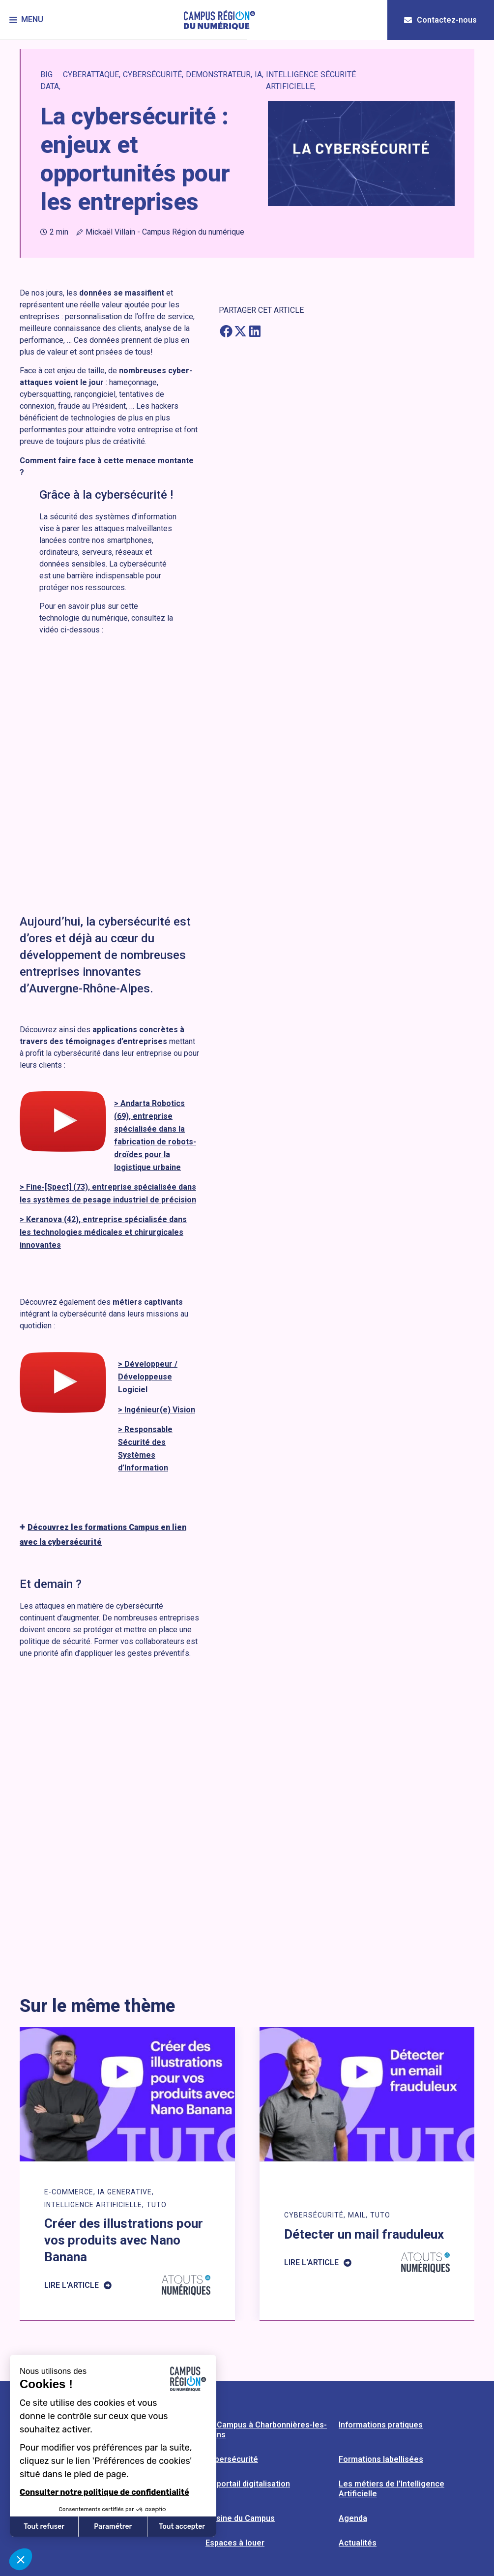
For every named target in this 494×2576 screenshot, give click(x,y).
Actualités (358, 2542)
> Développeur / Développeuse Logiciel (147, 1376)
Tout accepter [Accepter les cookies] (182, 2526)
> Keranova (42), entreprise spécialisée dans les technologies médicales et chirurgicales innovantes (103, 1232)
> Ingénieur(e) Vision (156, 1409)
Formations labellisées (381, 2459)
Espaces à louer (234, 2542)
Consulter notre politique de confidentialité (104, 2492)
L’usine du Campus (240, 2518)
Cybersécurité (231, 2459)
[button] (27, 19)
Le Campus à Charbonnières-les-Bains (266, 2429)
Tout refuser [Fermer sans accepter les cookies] (44, 2526)
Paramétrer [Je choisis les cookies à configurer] (113, 2526)
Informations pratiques (381, 2424)
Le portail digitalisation (247, 2483)
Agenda (353, 2518)
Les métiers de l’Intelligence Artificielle (391, 2488)
